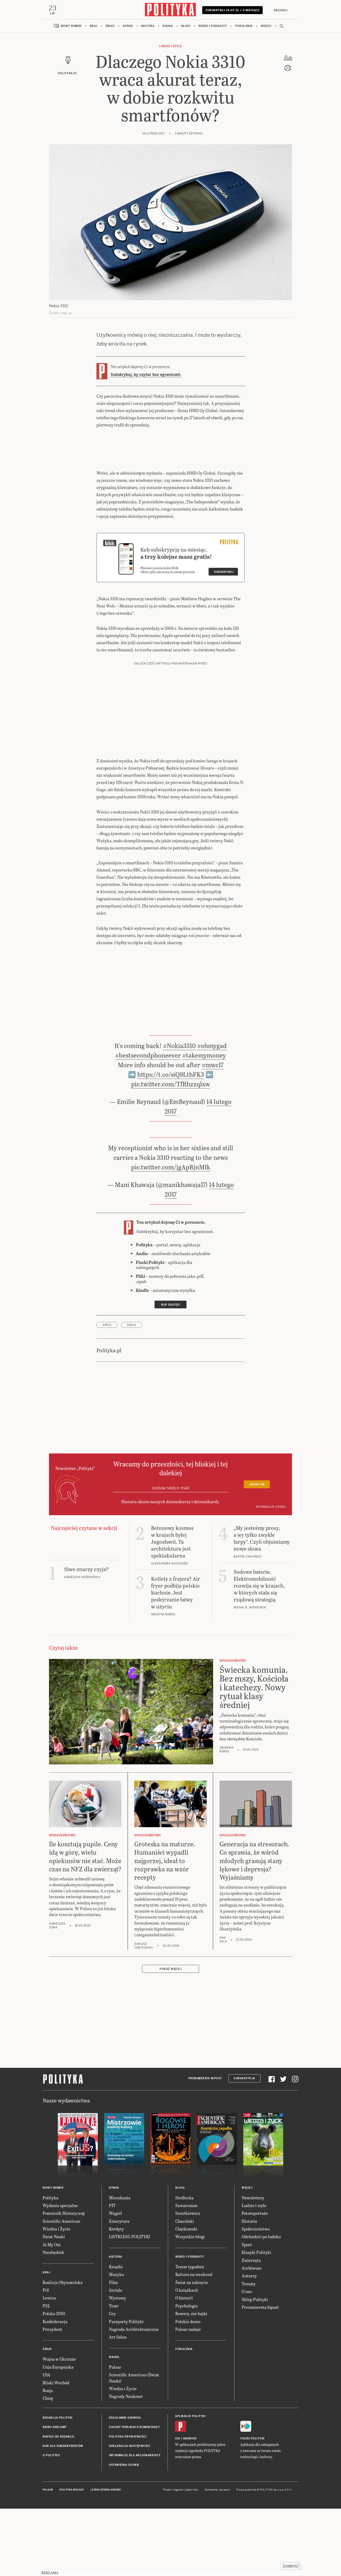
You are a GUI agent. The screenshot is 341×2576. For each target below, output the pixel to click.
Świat (110, 94)
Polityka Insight (71, 2557)
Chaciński (184, 2289)
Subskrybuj (223, 640)
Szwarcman (186, 2273)
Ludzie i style (170, 114)
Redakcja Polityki (57, 2485)
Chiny (48, 2466)
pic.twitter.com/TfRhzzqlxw (170, 1152)
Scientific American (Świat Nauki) (134, 2446)
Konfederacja (55, 2389)
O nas (247, 2359)
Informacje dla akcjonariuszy (134, 2523)
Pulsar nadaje (188, 2397)
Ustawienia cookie (124, 2532)
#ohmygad (212, 1113)
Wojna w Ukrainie (59, 2427)
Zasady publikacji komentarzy (134, 2495)
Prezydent (52, 2397)
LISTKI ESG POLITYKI (129, 2305)
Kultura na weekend (193, 2342)
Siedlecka (184, 2265)
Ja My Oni (52, 2313)
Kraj (93, 94)
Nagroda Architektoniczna (134, 2397)
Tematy (248, 2352)
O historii (184, 2366)
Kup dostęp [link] (170, 1373)
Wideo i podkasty (212, 94)
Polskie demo (187, 2389)
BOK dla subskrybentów (63, 2514)
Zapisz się (257, 1552)
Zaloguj (280, 77)
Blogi (185, 94)
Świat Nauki (54, 2305)
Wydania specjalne (60, 2273)
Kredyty (116, 2297)
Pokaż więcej (170, 2037)
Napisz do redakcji (58, 2504)
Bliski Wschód (56, 2450)
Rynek (128, 94)
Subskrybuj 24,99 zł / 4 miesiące (232, 78)
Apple (107, 1393)
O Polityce (51, 2523)
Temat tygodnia (189, 2335)
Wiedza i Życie (56, 2297)
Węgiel (115, 2281)
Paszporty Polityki (126, 2389)
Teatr (114, 2374)
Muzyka (116, 2342)
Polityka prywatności (127, 2504)
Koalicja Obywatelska (63, 2350)
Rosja (48, 2458)
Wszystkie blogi (190, 2305)
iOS (177, 2506)
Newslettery (253, 2265)
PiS (46, 2358)
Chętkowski (186, 2297)
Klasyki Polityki (256, 2320)
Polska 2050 (54, 2381)
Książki (116, 2335)
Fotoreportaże (255, 2281)
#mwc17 (213, 1132)
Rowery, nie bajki (191, 2381)
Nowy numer (71, 94)
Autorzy (249, 2344)
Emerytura (119, 2289)
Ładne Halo (191, 2557)
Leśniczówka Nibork (106, 2557)
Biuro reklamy (55, 2495)
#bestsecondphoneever (148, 1123)
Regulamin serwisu (125, 2485)
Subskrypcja (244, 2146)
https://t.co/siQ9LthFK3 (170, 1142)
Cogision (178, 2557)
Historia (249, 2289)
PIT (112, 2273)
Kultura (148, 94)
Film (113, 2350)
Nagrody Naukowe (126, 2464)
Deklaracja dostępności (129, 2514)
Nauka (168, 94)
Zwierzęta (251, 2328)
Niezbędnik (53, 2320)
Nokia (131, 1393)
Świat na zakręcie (191, 2350)
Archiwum (252, 2336)
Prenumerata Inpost (205, 2146)
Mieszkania (120, 2265)
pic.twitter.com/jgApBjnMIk (170, 1235)
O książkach (186, 2358)
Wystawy (117, 2366)
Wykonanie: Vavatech (217, 2557)
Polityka (50, 2265)
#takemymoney (204, 1123)
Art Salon (118, 2405)
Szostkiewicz (187, 2281)
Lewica (49, 2366)
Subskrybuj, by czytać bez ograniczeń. (146, 442)
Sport (247, 2313)
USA (46, 2443)
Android (190, 2506)
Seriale (115, 2358)
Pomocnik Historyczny (64, 2281)
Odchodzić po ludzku (261, 2305)
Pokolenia (244, 94)
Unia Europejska (58, 2435)
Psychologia (186, 2374)
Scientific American (61, 2289)
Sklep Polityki (255, 2367)
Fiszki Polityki (252, 2506)
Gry (112, 2381)
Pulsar (115, 2435)
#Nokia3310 (179, 1113)
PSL (46, 2374)
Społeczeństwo (256, 2297)
